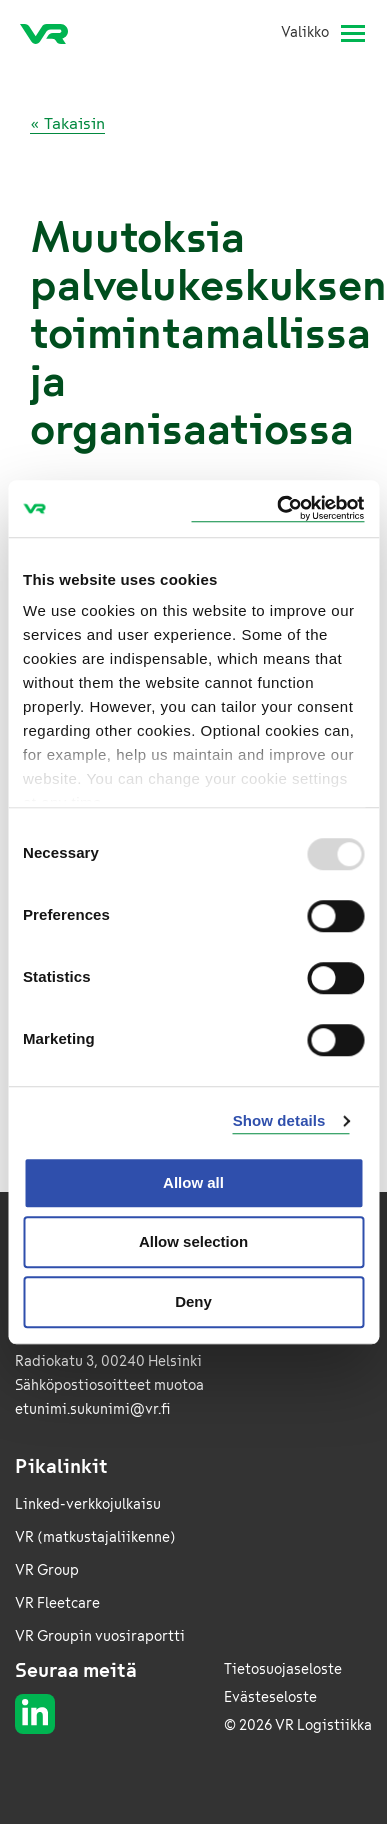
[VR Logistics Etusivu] (52, 33)
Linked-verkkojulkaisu (88, 1504)
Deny (193, 1301)
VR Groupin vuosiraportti (100, 1636)
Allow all (193, 1182)
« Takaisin (67, 123)
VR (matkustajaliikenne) (95, 1537)
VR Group (47, 1570)
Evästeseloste (270, 1697)
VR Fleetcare (57, 1603)
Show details (279, 1120)
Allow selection (193, 1241)
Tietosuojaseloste (283, 1669)
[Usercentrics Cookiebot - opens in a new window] (277, 508)
